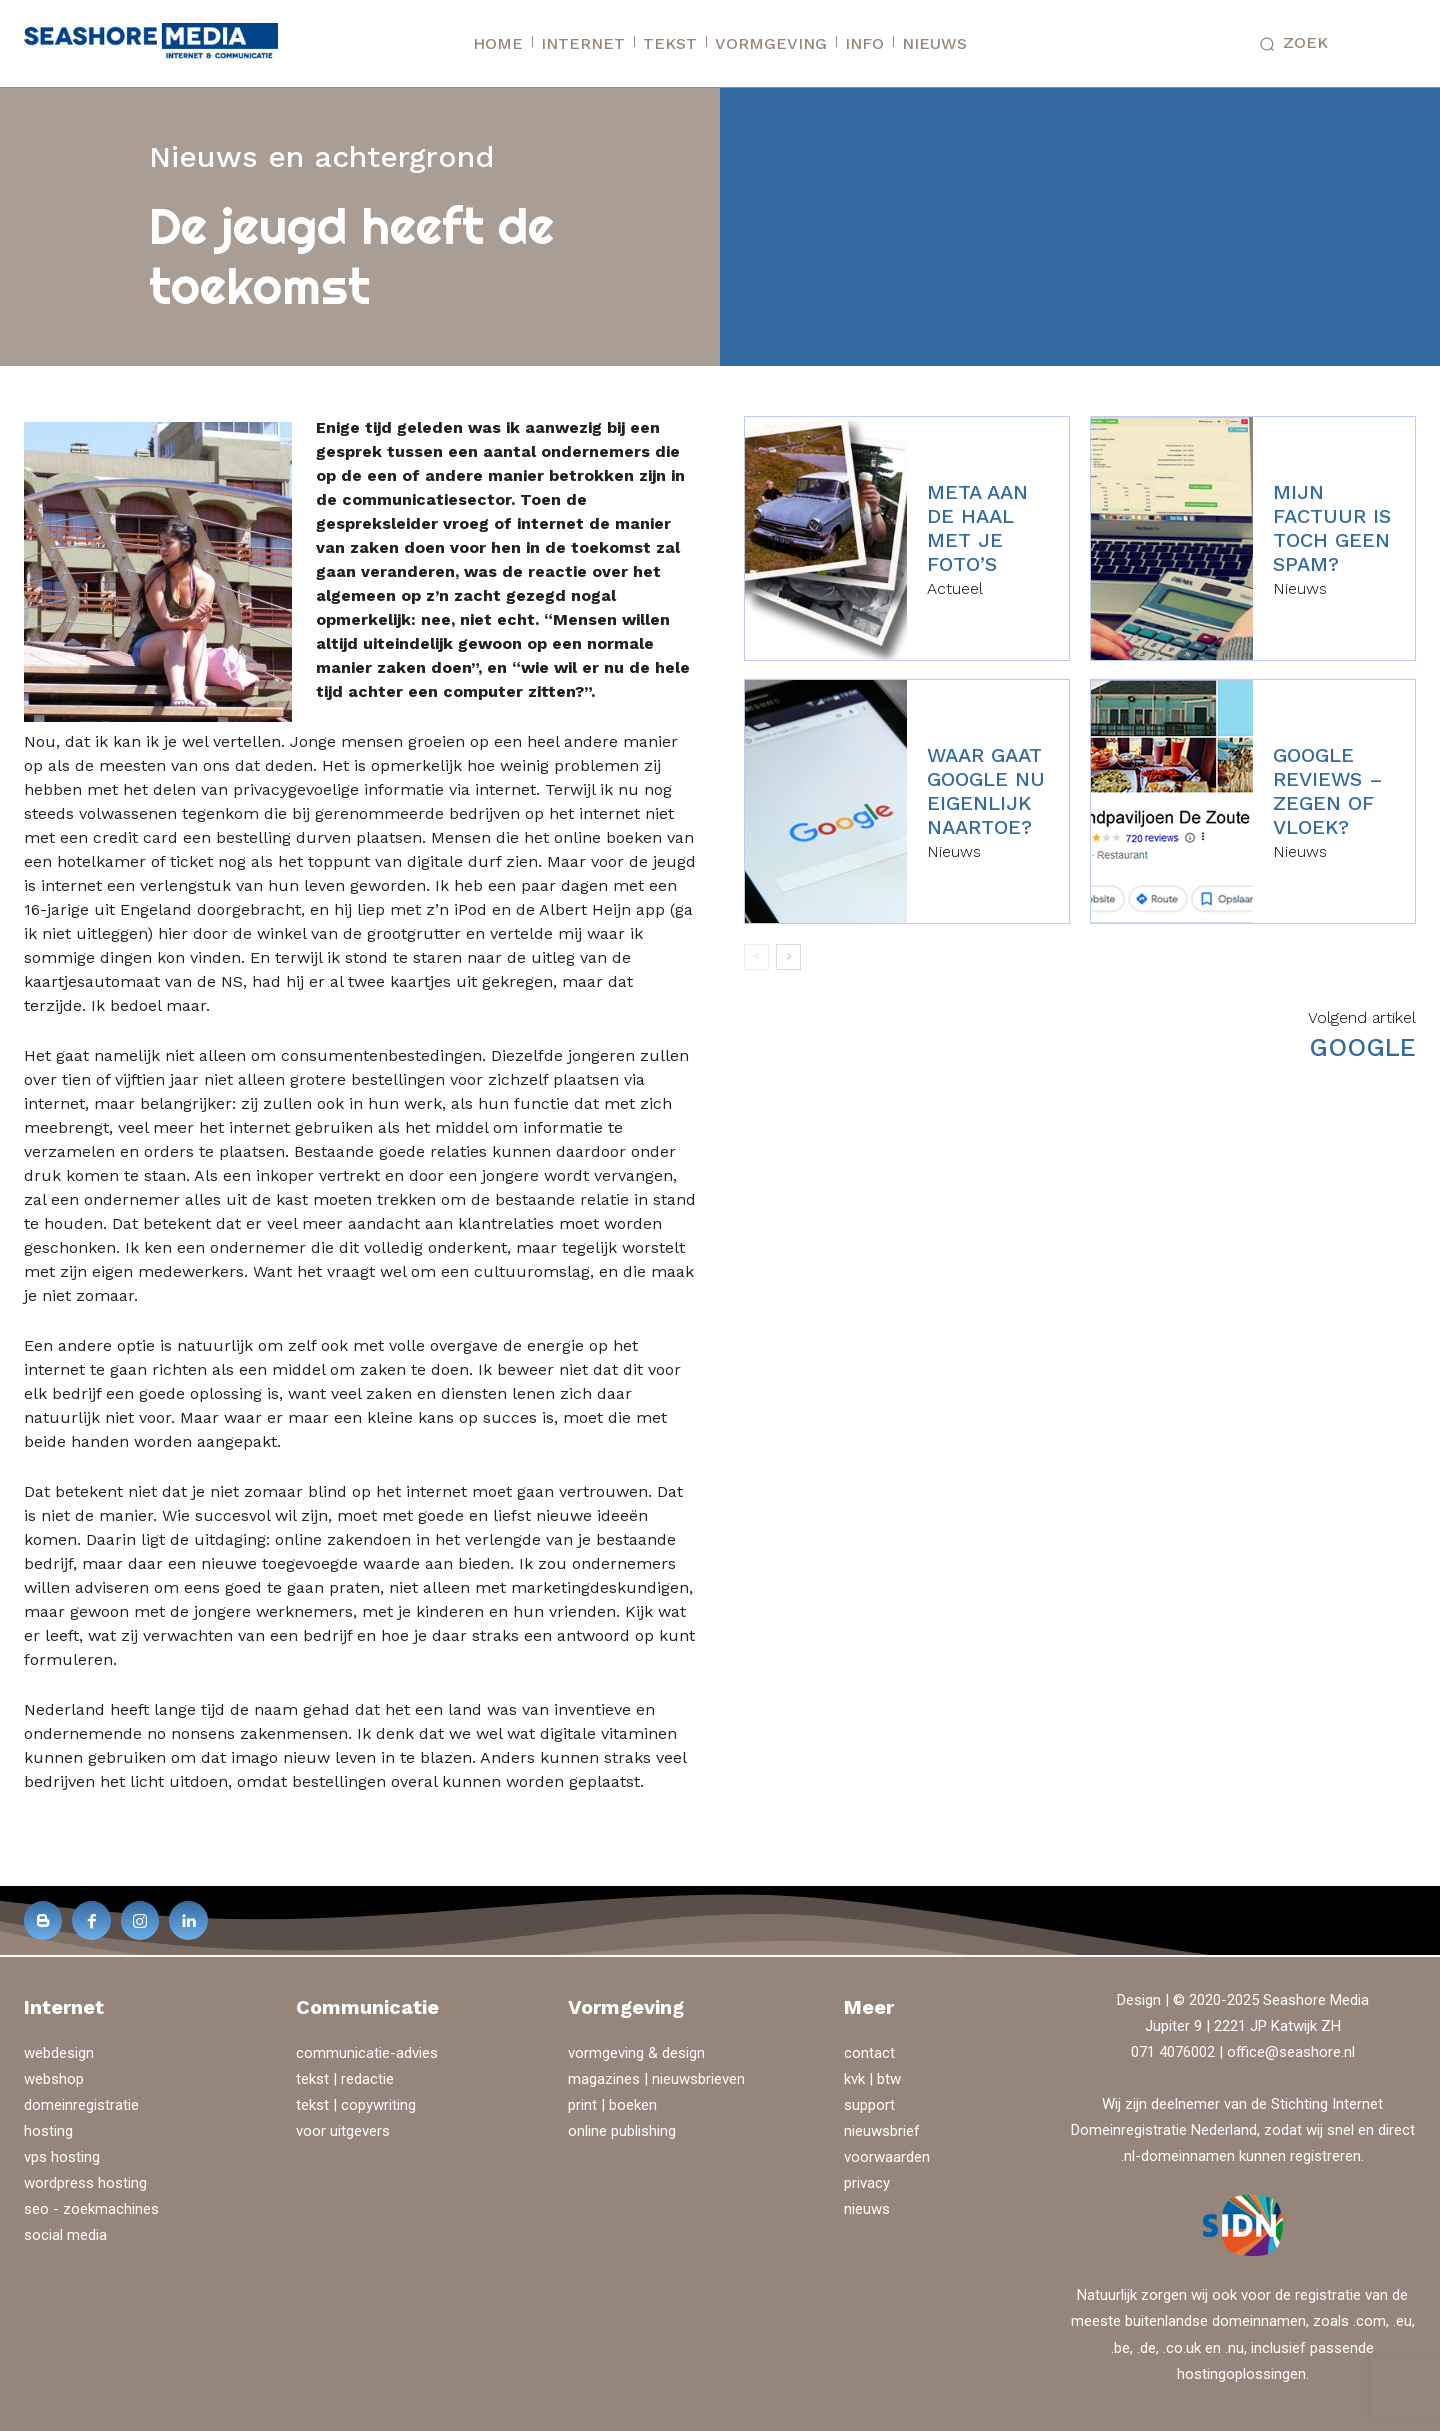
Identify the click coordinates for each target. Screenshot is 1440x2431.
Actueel (955, 589)
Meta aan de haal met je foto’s (977, 528)
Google (1362, 1047)
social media (65, 2235)
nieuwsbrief (882, 2131)
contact (869, 2053)
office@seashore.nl (1291, 2052)
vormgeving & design (636, 2053)
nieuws (867, 2209)
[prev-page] (756, 957)
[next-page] (788, 957)
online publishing (622, 2131)
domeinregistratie (81, 2105)
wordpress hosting (85, 2183)
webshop (54, 2079)
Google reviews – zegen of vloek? (1328, 791)
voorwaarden (887, 2157)
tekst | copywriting (356, 2105)
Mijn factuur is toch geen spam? (1332, 528)
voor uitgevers (343, 2131)
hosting (48, 2131)
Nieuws (1300, 589)
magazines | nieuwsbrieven (656, 2079)
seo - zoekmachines (91, 2209)
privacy (867, 2183)
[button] (1289, 44)
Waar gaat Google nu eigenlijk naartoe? (986, 791)
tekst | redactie (345, 2079)
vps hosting (62, 2157)
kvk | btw (872, 2079)
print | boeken (612, 2105)
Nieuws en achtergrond (322, 156)
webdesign (59, 2053)
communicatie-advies (367, 2053)
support (869, 2105)
